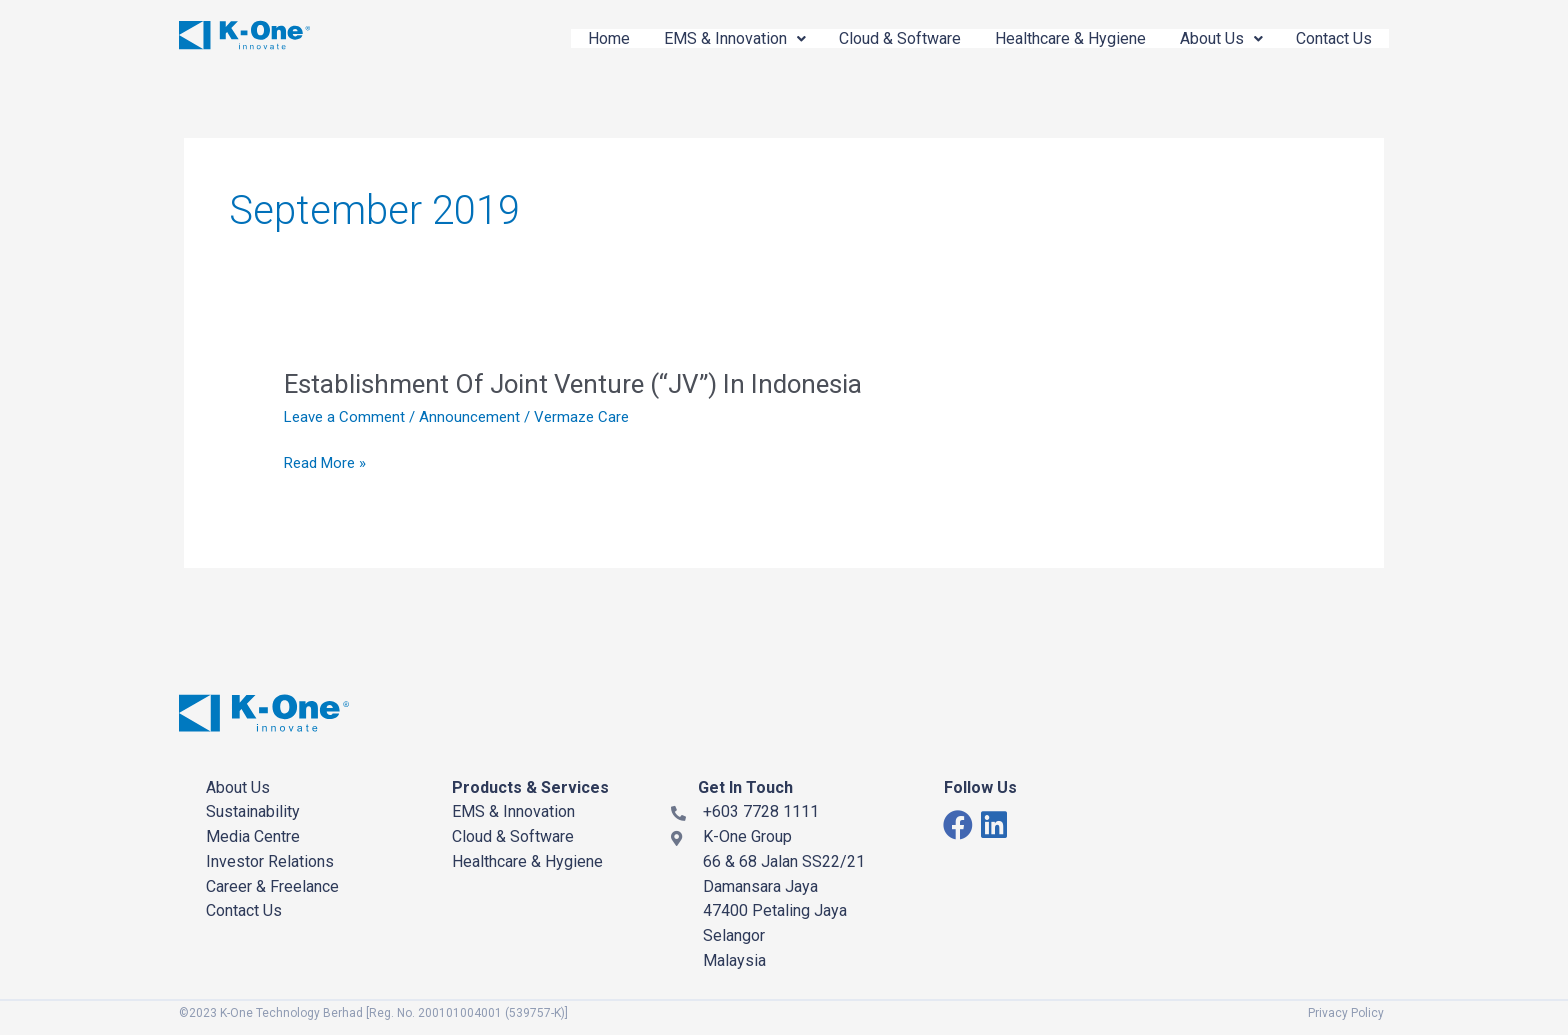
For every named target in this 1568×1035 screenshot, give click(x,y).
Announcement (469, 417)
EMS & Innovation (715, 38)
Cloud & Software (885, 38)
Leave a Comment (344, 417)
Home (585, 38)
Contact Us (1332, 38)
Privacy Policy (1346, 1013)
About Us (1214, 38)
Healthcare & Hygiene (1059, 38)
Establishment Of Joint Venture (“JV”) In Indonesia (574, 384)
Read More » (325, 463)
